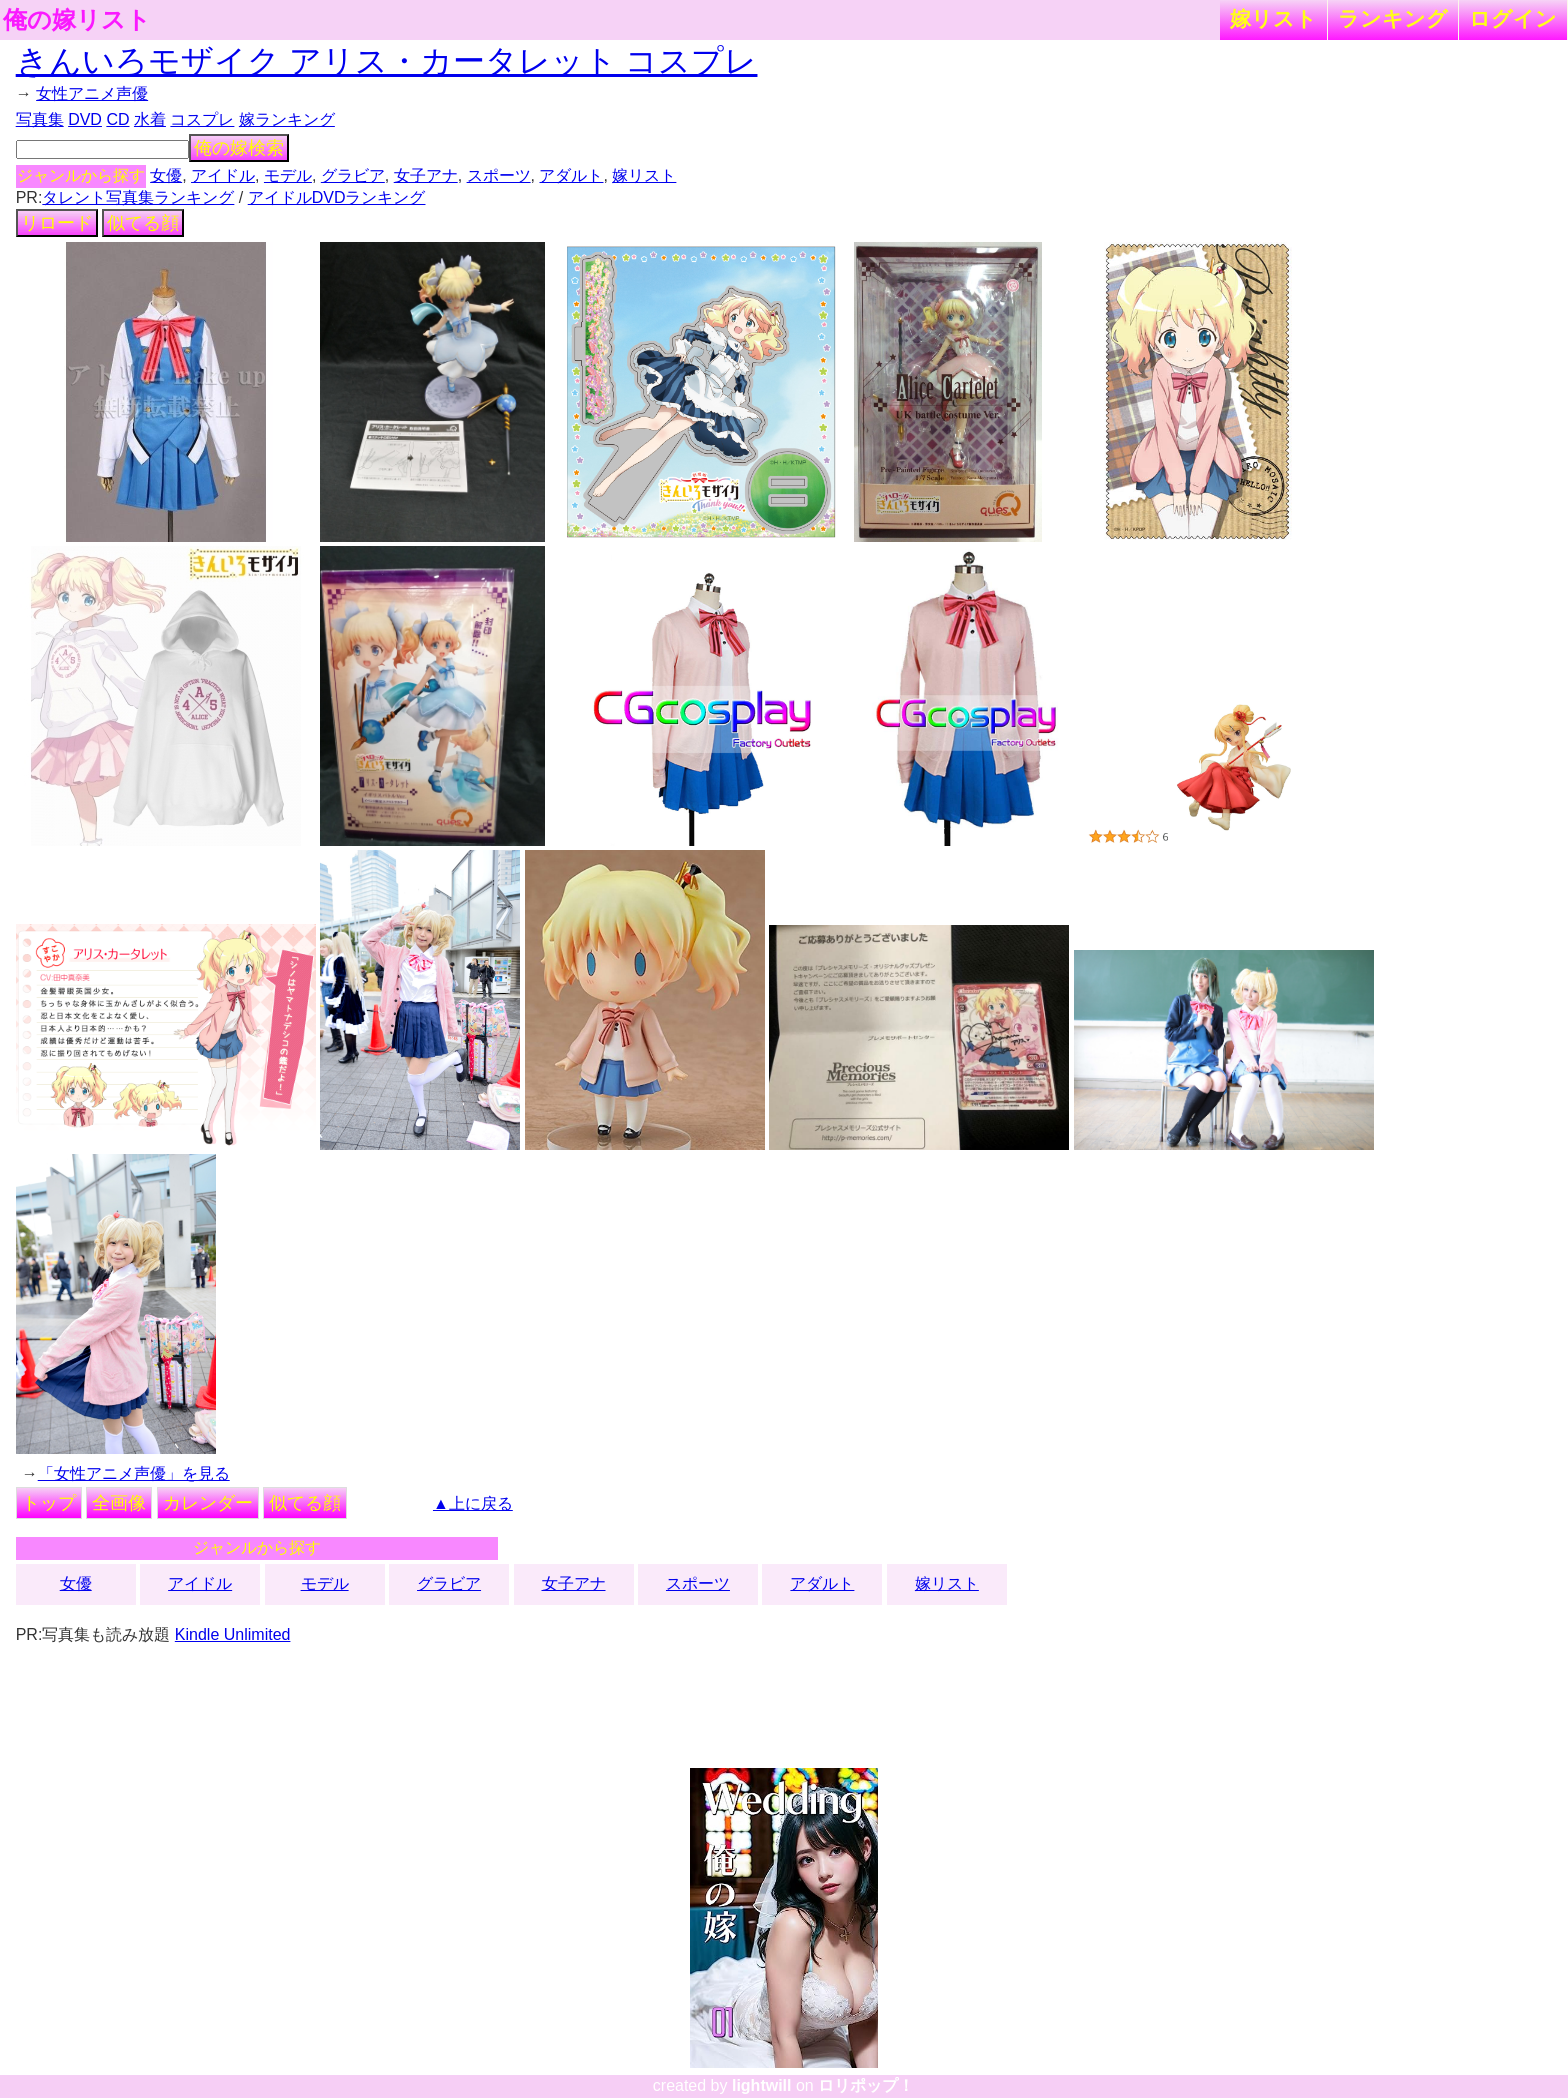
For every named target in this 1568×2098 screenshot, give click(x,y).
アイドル (223, 175)
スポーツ (499, 175)
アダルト (571, 175)
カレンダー (208, 1503)
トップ (49, 1503)
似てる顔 (143, 223)
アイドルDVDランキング (337, 197)
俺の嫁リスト (77, 20)
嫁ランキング (287, 119)
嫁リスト (1273, 18)
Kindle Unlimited (233, 1634)
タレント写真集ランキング (138, 197)
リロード (57, 223)
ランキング (1393, 18)
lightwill (762, 2085)
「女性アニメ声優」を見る (134, 1473)
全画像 (119, 1503)
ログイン (1513, 18)
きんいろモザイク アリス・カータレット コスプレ (387, 61)
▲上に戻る (473, 1503)
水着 (150, 119)
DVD (85, 119)
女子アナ (426, 175)
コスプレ (202, 119)
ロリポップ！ (866, 2085)
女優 (166, 175)
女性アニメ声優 (92, 93)
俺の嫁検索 (239, 148)
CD (117, 119)
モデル (288, 175)
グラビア (353, 175)
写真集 (40, 119)
